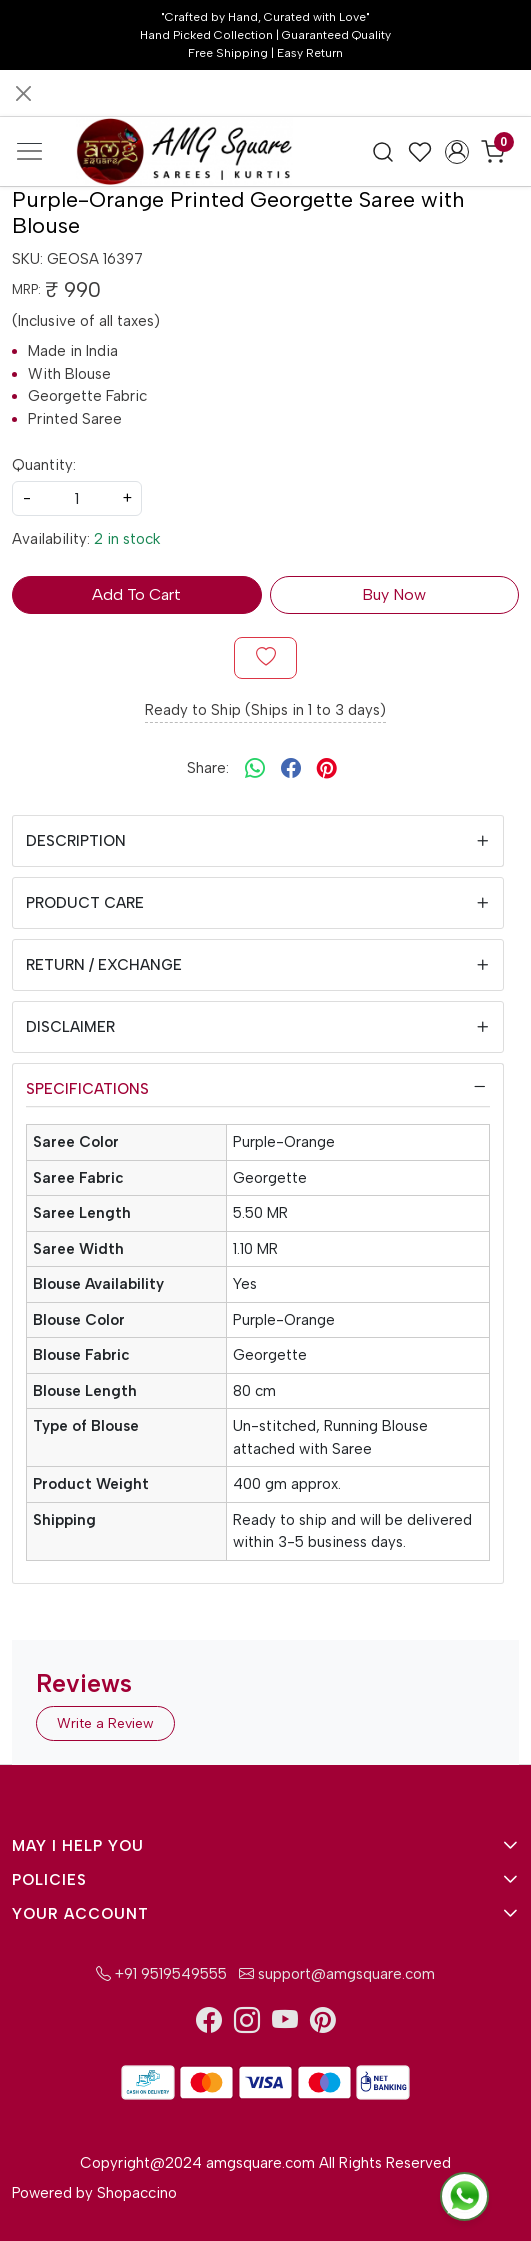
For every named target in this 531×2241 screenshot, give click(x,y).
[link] (383, 151)
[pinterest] (327, 768)
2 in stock (127, 539)
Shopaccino (137, 2193)
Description (76, 841)
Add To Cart (136, 594)
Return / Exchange (104, 965)
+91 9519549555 (161, 1974)
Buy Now (394, 594)
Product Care (85, 903)
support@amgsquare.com (335, 1974)
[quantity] (77, 498)
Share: (208, 768)
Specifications (87, 1089)
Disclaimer (70, 1027)
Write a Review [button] (105, 1723)
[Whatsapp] (255, 768)
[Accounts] (456, 152)
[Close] (23, 93)
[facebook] (291, 768)
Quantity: (44, 465)
